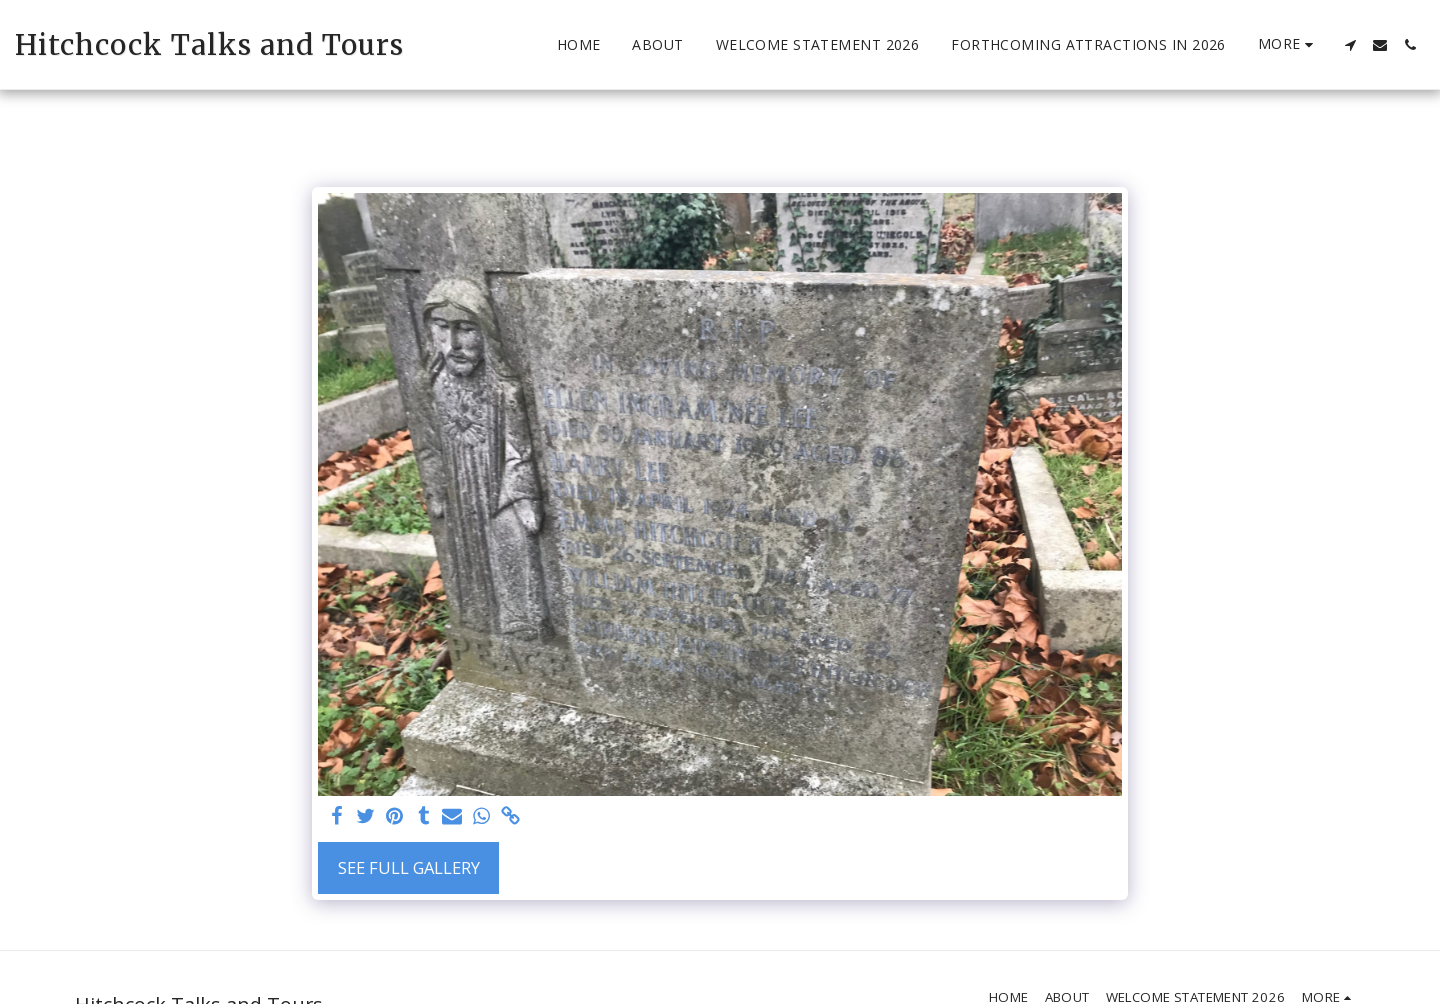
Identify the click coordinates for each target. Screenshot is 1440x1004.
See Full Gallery (409, 867)
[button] (1350, 45)
